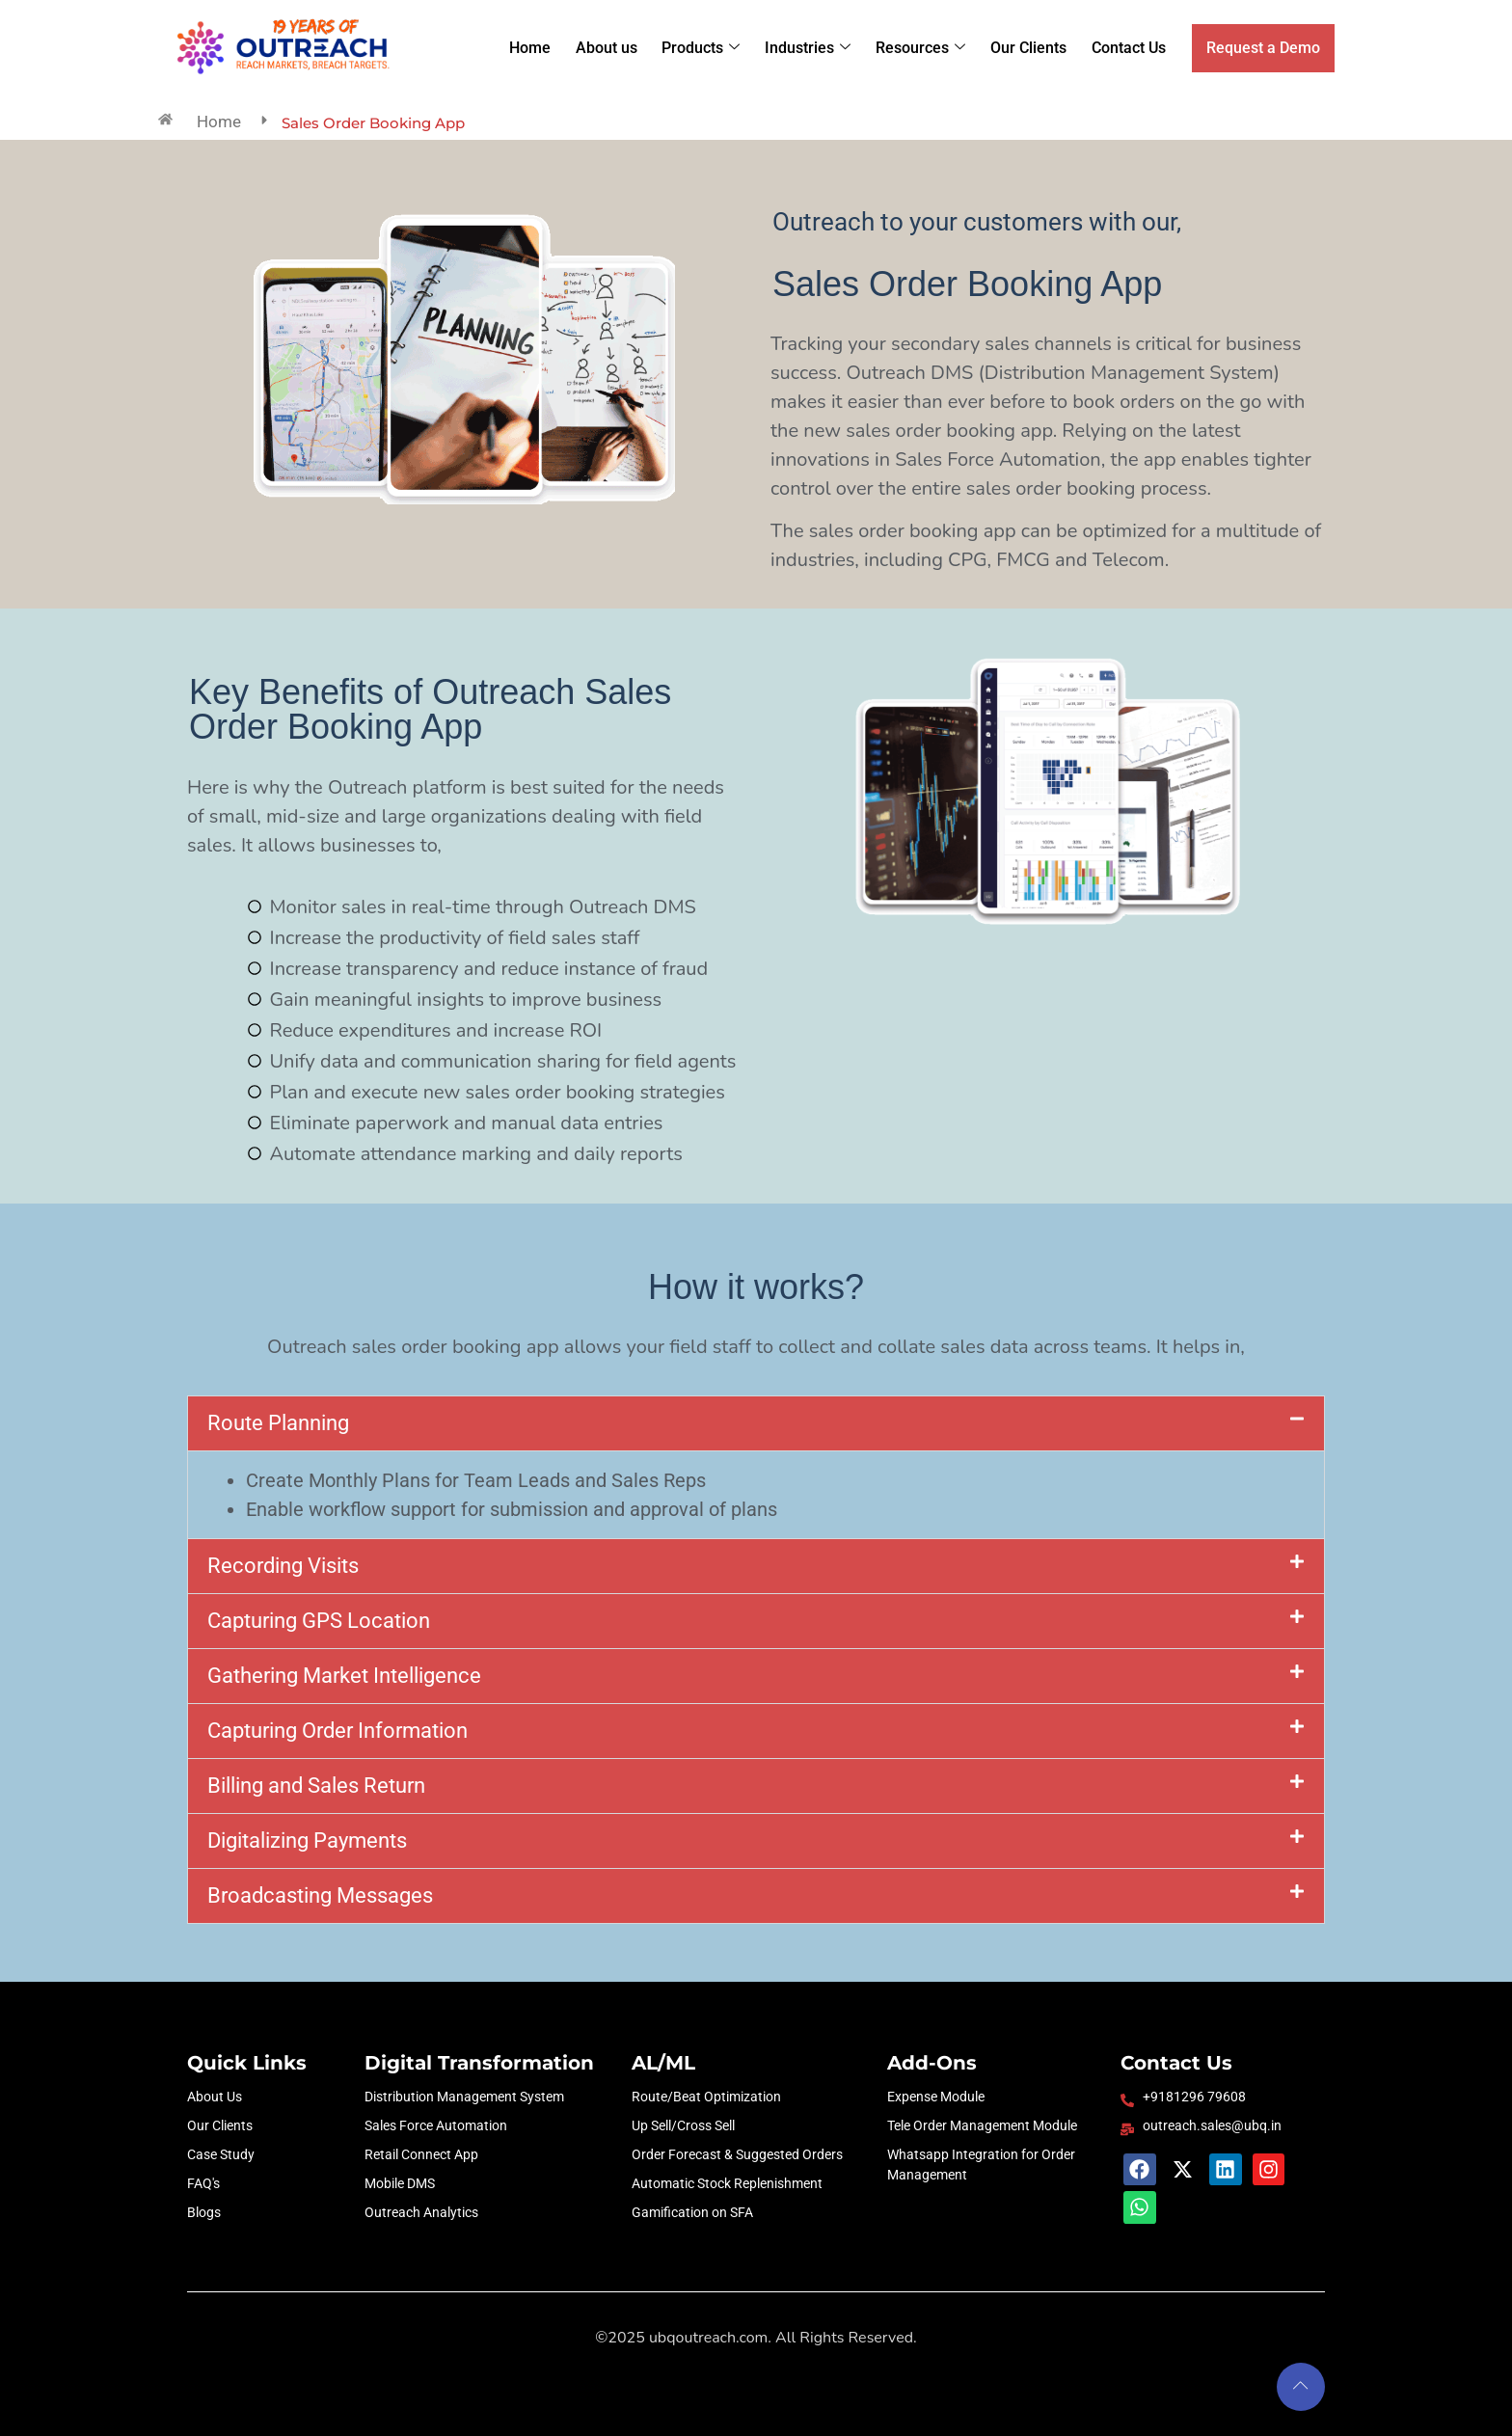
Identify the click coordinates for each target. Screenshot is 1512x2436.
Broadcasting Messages (320, 1895)
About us (612, 48)
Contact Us (1131, 48)
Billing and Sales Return (316, 1785)
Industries (812, 48)
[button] (756, 1423)
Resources (924, 48)
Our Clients (1031, 48)
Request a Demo (1263, 48)
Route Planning (278, 1423)
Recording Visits (283, 1566)
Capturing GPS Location (318, 1621)
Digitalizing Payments (307, 1840)
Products (706, 48)
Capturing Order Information (337, 1731)
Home (536, 48)
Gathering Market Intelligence (344, 1676)
